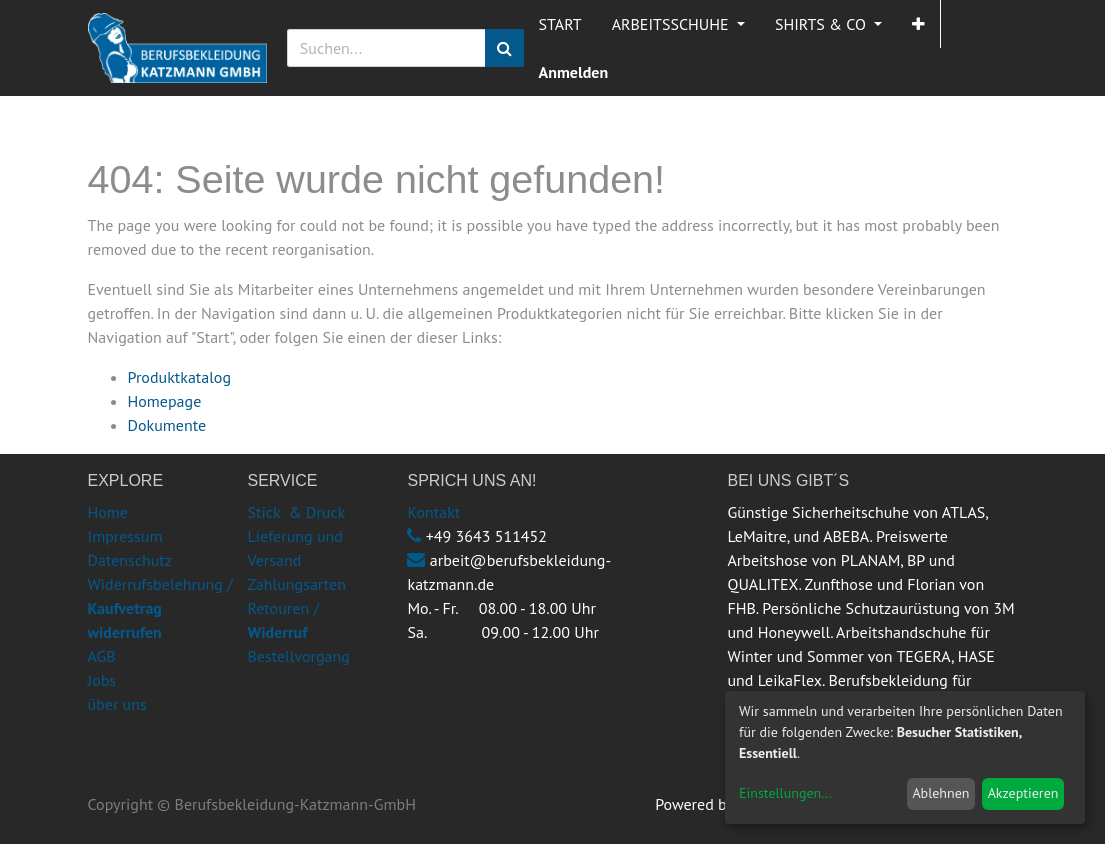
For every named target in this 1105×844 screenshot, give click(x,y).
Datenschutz (130, 560)
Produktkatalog (180, 377)
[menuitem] (560, 24)
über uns (117, 704)
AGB (102, 656)
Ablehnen (940, 793)
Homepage (165, 401)
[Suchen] (504, 48)
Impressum (125, 536)
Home (108, 512)
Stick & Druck (296, 512)
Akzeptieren (1023, 793)
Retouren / (283, 608)
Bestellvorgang (298, 656)
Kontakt (433, 512)
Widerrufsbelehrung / (160, 608)
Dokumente (167, 425)
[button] (918, 24)
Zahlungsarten (296, 584)
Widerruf (277, 632)
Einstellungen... (785, 793)
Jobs (102, 680)
